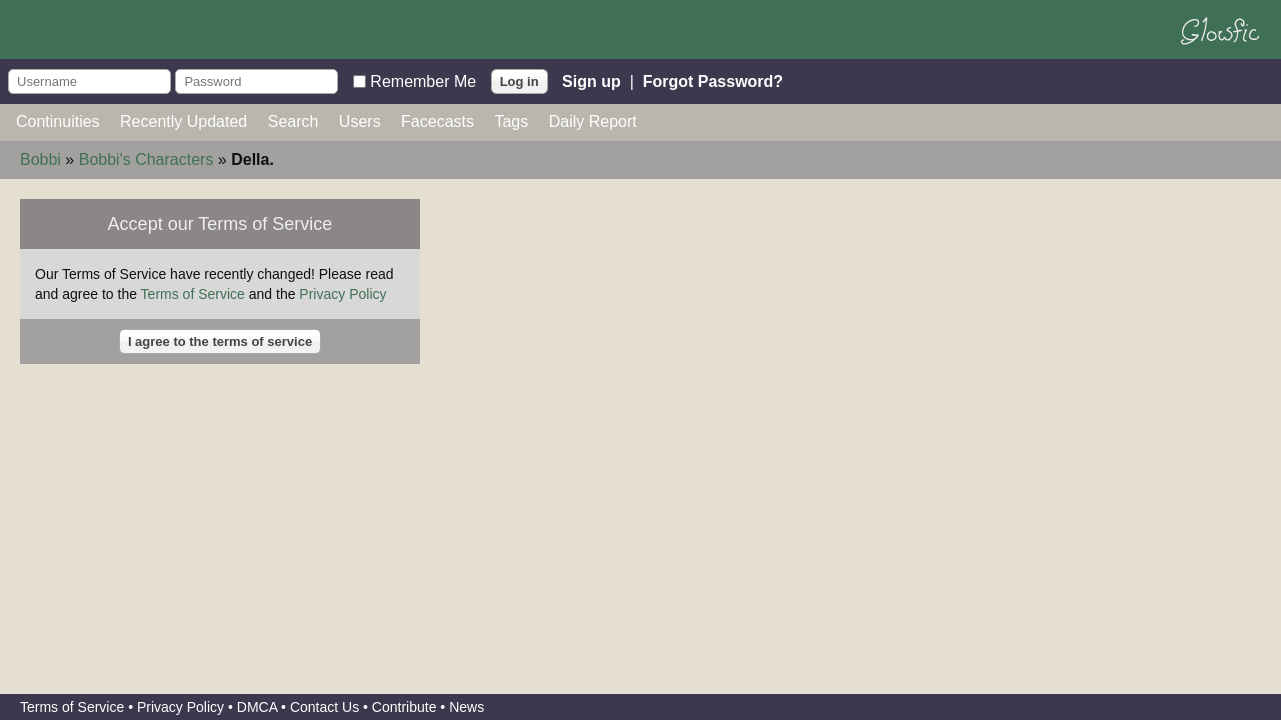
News (466, 707)
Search (293, 121)
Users (360, 121)
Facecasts (437, 121)
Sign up (591, 80)
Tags (511, 121)
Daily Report (593, 121)
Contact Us (324, 707)
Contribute (404, 707)
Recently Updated (183, 121)
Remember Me (423, 80)
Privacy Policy (342, 294)
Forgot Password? (713, 80)
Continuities (58, 121)
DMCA (257, 707)
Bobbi (40, 159)
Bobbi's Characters (146, 159)
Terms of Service (193, 294)
